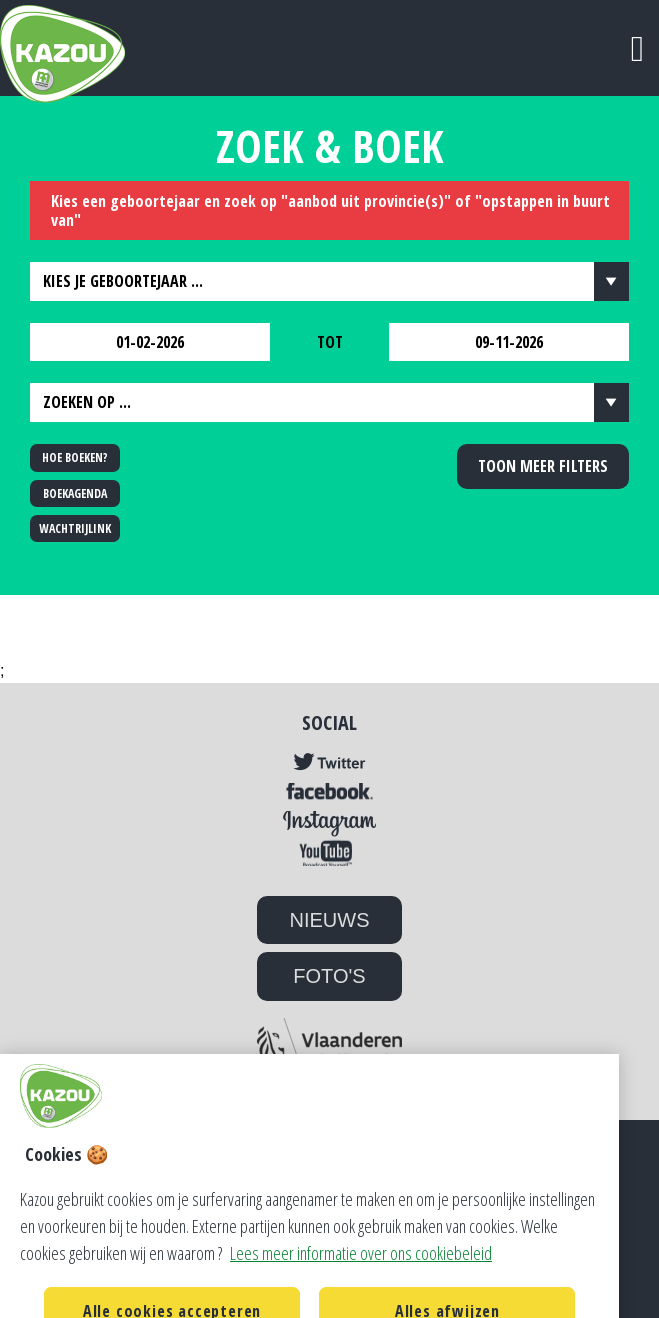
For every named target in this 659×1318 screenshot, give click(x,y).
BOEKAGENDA (75, 493)
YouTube (329, 852)
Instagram (329, 824)
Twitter (329, 763)
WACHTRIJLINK (75, 528)
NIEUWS (330, 920)
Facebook (329, 792)
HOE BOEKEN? (75, 457)
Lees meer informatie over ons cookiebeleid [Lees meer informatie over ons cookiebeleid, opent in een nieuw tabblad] (361, 1274)
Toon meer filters (543, 466)
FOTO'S (329, 976)
